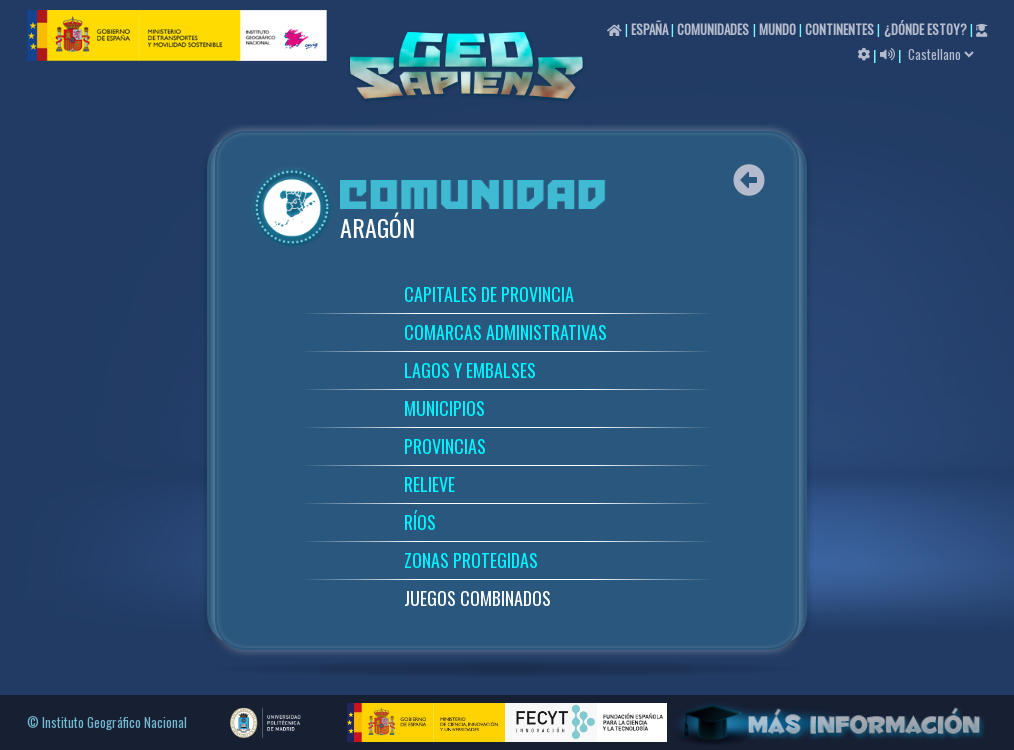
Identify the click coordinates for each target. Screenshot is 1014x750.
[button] (863, 53)
